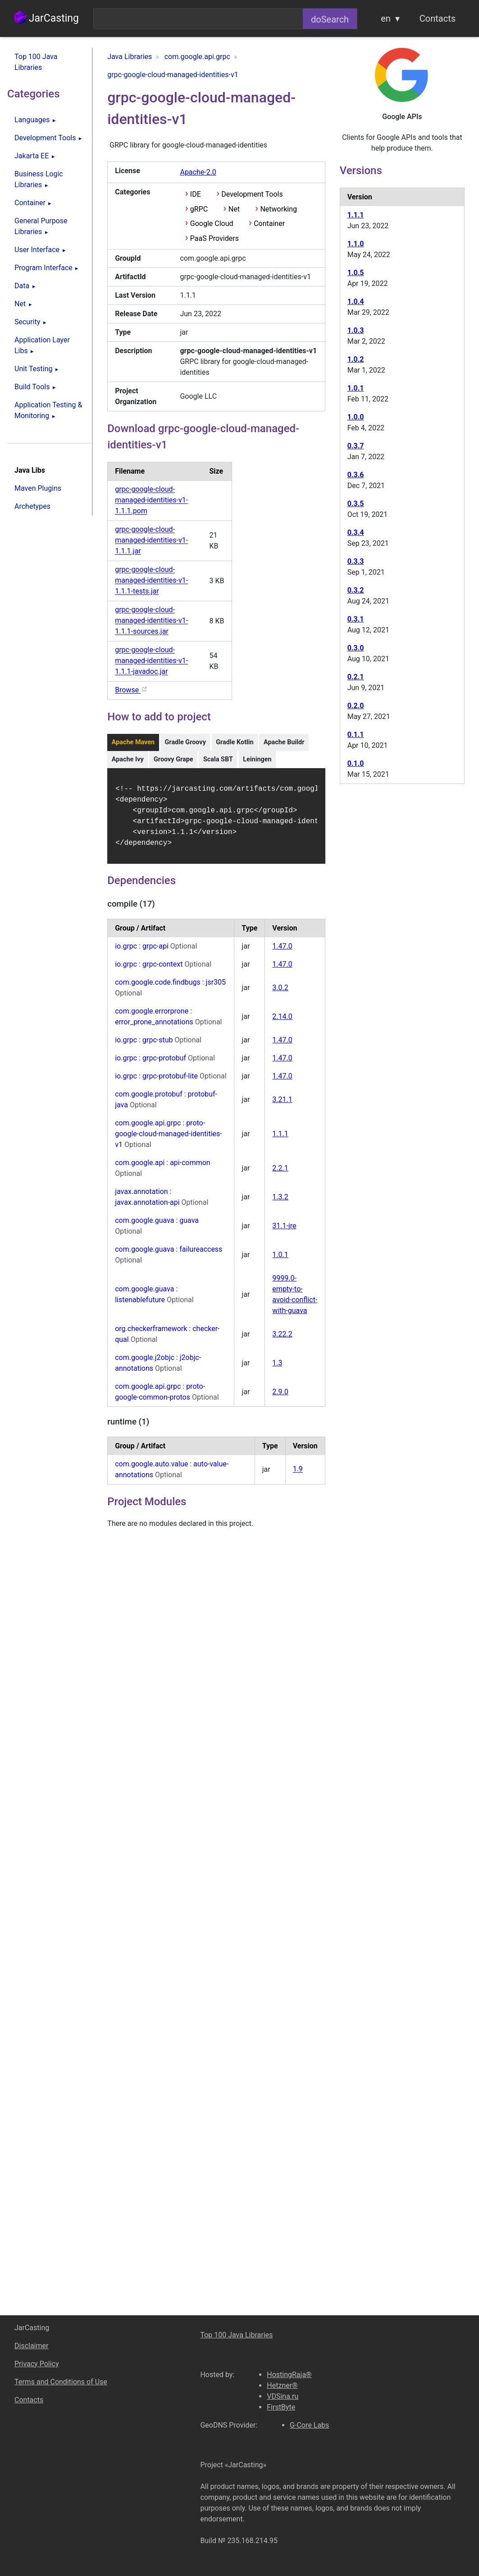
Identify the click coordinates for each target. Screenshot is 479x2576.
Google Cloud (211, 223)
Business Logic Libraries (38, 179)
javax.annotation (141, 1197)
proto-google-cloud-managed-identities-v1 (168, 1139)
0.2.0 (355, 705)
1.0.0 (355, 417)
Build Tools (32, 386)
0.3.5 (355, 503)
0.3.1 (355, 619)
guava (189, 1225)
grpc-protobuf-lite (171, 1081)
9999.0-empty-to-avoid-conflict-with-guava (294, 1299)
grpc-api (156, 951)
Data (21, 285)
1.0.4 (355, 301)
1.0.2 (355, 359)
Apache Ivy (128, 759)
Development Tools (45, 138)
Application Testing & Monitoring (48, 410)
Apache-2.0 (198, 172)
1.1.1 (280, 1139)
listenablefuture (141, 1305)
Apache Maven (133, 742)
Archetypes (32, 506)
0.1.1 (355, 734)
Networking (278, 209)
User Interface (36, 249)
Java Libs (29, 470)
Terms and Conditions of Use (60, 2382)
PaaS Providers (214, 238)
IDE (195, 194)
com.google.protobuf (148, 1099)
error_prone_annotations (155, 1027)
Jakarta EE (31, 156)
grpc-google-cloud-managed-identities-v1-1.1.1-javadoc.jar (151, 661)
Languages (32, 119)
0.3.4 (355, 532)
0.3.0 (355, 648)
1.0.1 (280, 1260)
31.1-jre (284, 1231)
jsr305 (216, 987)
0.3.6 (355, 474)
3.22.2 (282, 1339)
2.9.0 (280, 1397)
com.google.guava (144, 1225)
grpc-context (163, 969)
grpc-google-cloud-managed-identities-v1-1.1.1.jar (151, 540)
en (386, 18)
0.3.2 (355, 590)
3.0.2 (280, 993)
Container (30, 202)
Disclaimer (31, 2345)
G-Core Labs (309, 2425)
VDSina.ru (282, 2396)
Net (20, 304)
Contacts (438, 18)
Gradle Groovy (185, 742)
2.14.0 (282, 1022)
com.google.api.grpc (148, 1128)
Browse (131, 690)
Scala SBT (218, 759)
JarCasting (46, 18)
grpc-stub (158, 1045)
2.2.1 (280, 1173)
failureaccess (200, 1254)
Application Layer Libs (42, 345)
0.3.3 (355, 561)
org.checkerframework (151, 1334)
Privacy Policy (36, 2363)
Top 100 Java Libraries (36, 62)
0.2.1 (355, 677)
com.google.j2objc (144, 1363)
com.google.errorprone (151, 1016)
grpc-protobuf (165, 1063)
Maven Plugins (37, 488)
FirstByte (281, 2407)
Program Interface (43, 267)
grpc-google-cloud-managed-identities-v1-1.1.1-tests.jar (151, 581)
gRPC (199, 209)
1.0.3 (355, 330)
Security (27, 322)
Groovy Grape (173, 759)
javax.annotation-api (148, 1207)
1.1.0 (355, 244)
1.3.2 (280, 1202)
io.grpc (126, 951)
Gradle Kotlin (234, 742)
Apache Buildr (284, 742)
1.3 (277, 1368)
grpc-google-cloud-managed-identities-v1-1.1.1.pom (151, 500)
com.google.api (139, 1168)
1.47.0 (282, 951)
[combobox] (198, 19)
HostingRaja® (289, 2374)
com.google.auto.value (151, 1469)
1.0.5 (355, 272)
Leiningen (257, 759)
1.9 (298, 1474)
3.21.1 (282, 1105)
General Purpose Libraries (41, 226)
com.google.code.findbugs (158, 987)
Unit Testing (33, 368)
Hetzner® (282, 2385)
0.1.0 (355, 763)
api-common (190, 1168)
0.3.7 (355, 446)
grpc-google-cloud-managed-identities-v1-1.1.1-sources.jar (151, 621)
